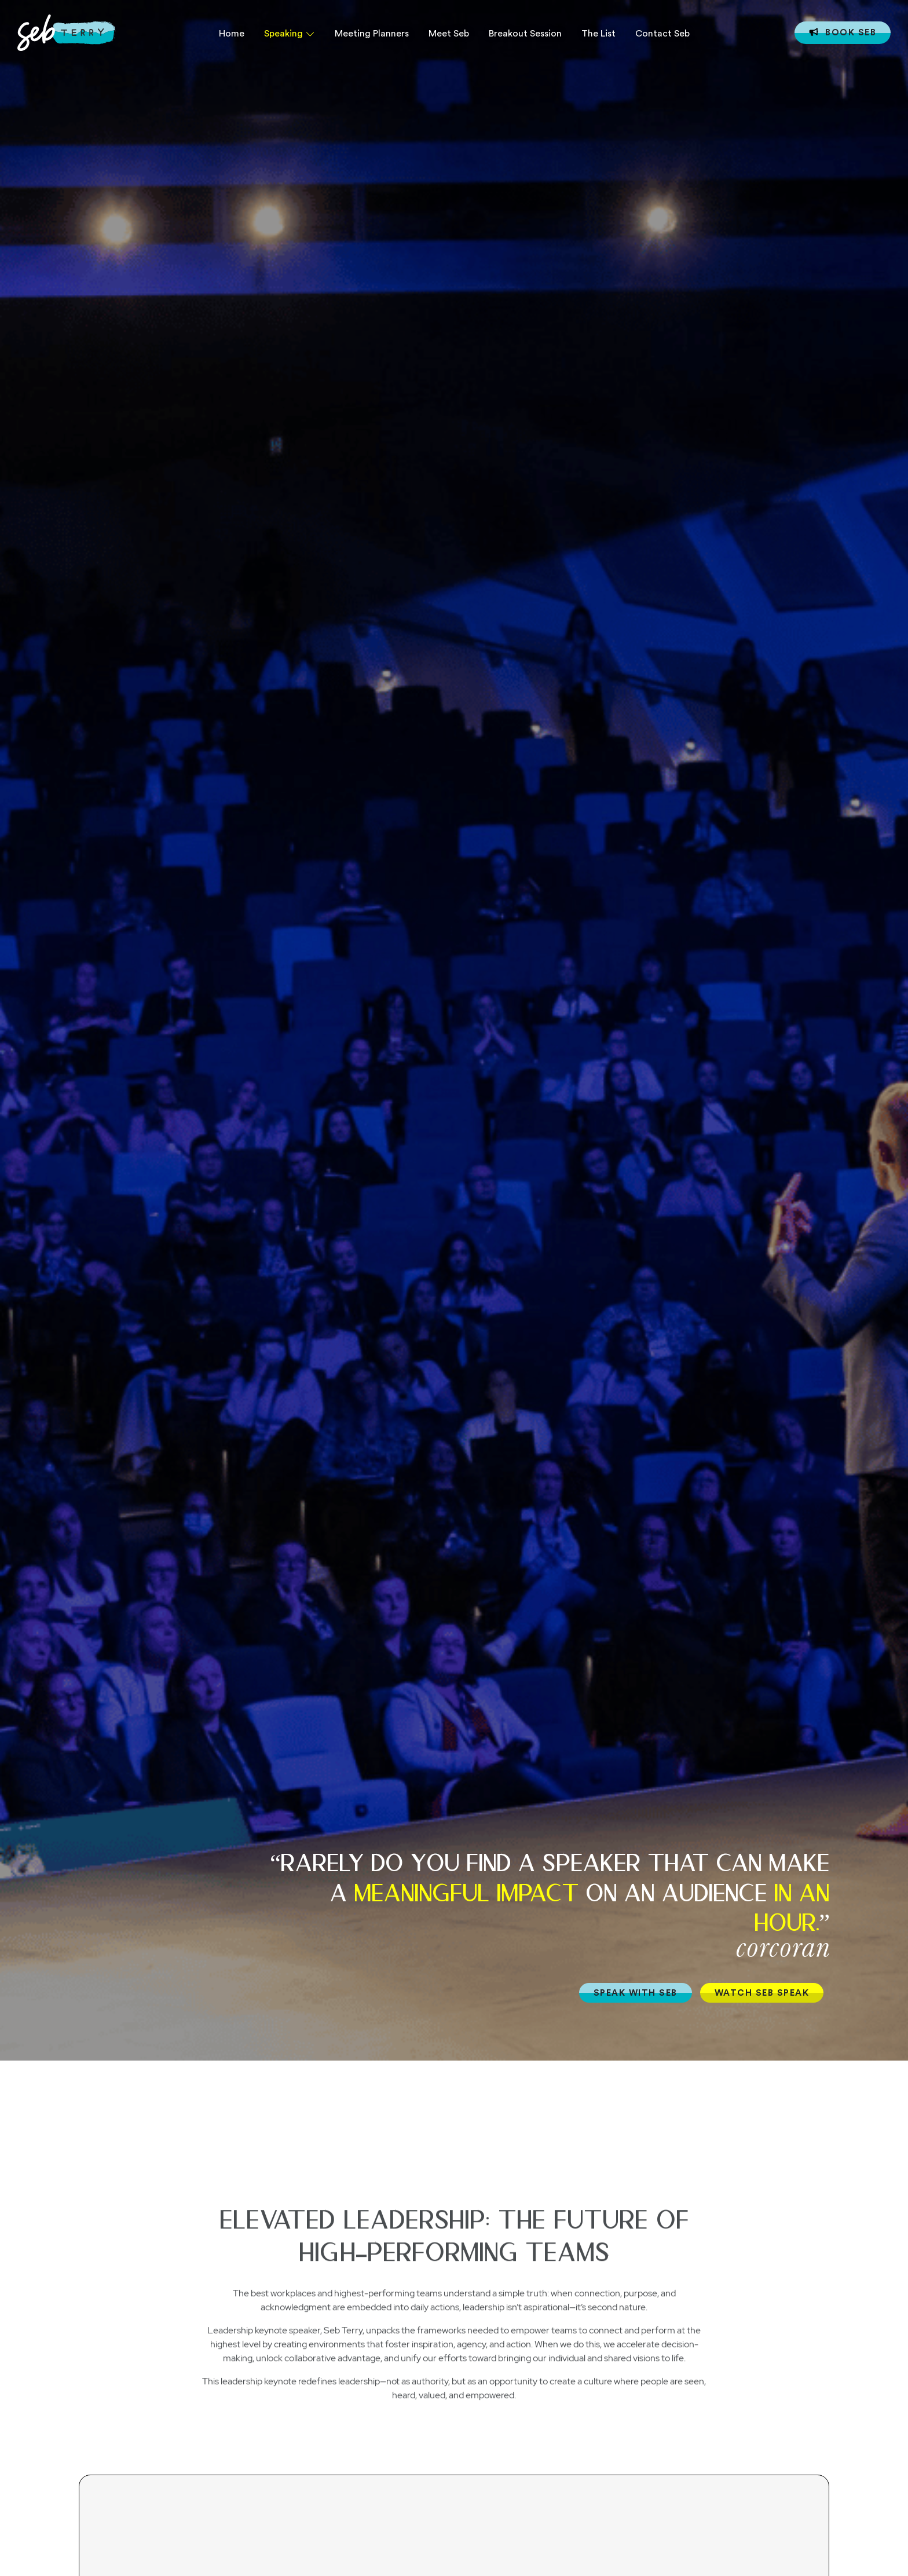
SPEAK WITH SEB (636, 1992)
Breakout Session (525, 33)
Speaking (283, 33)
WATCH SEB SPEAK (762, 1992)
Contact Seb (662, 33)
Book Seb (843, 32)
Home (231, 33)
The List (598, 33)
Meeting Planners (372, 33)
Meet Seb (449, 33)
